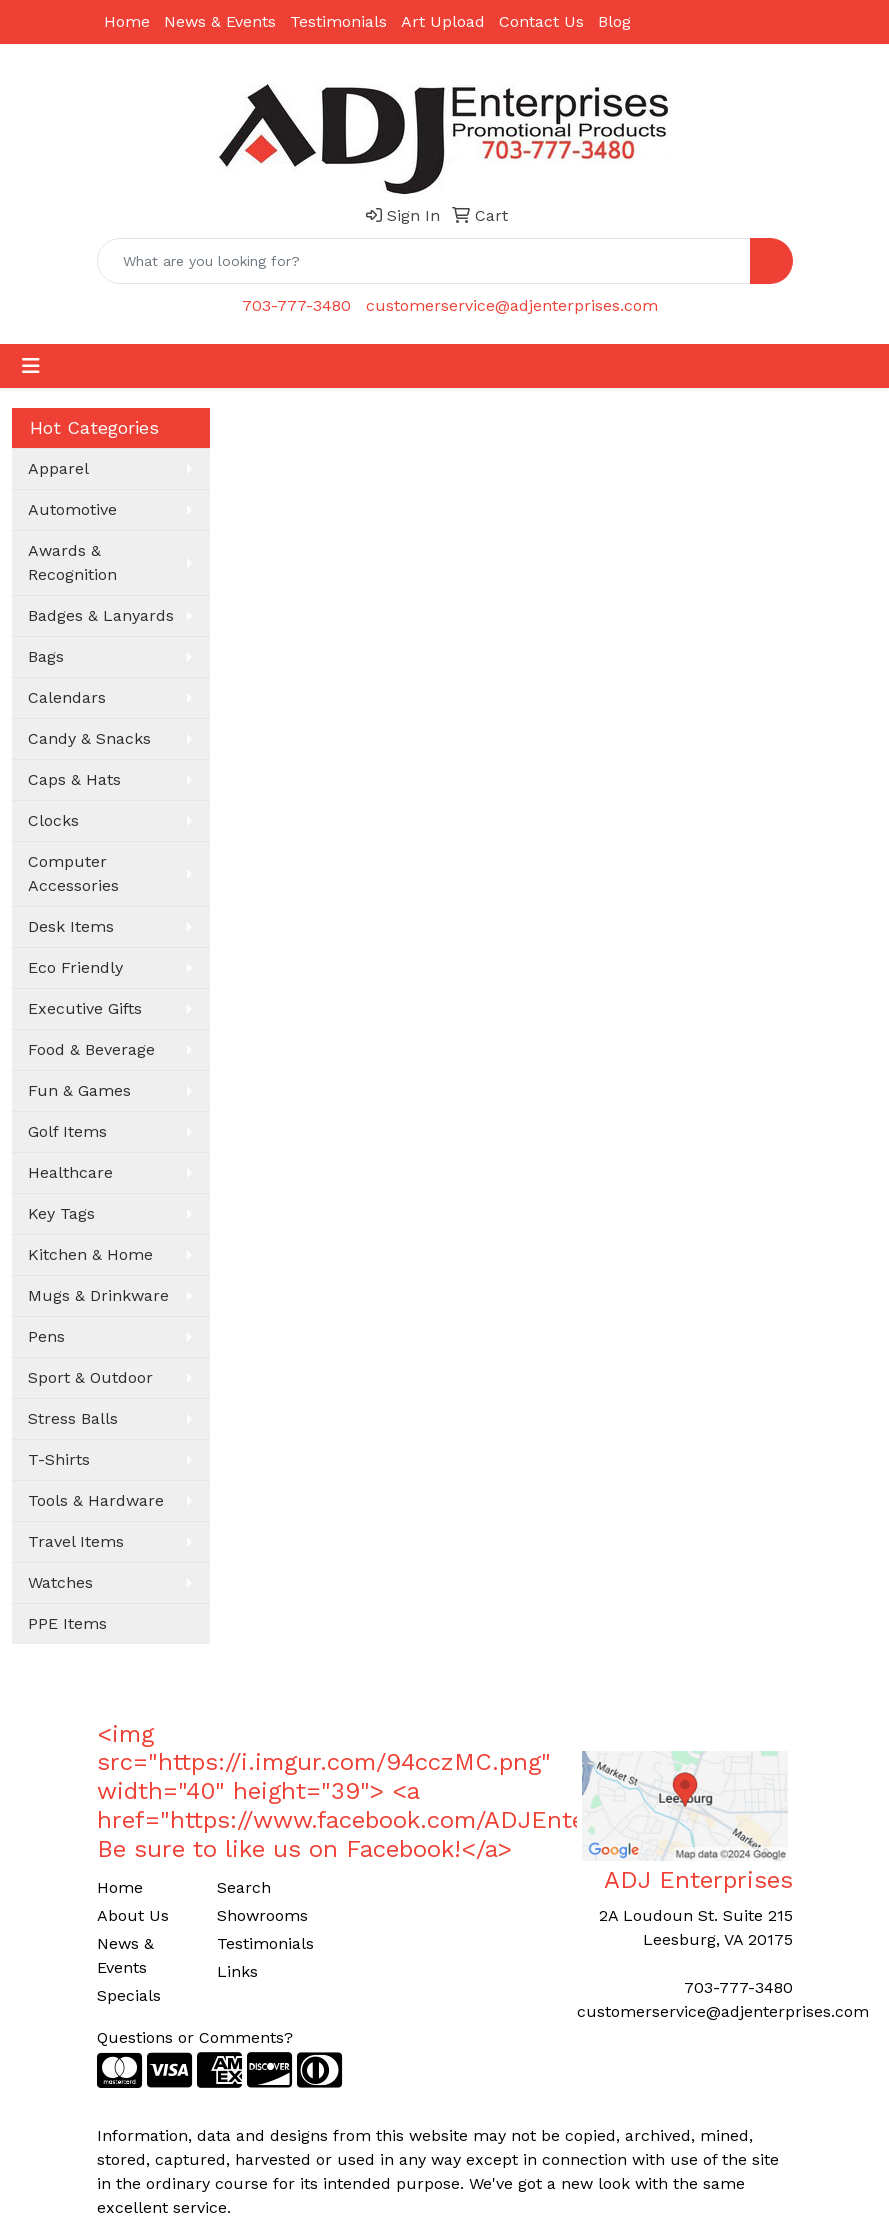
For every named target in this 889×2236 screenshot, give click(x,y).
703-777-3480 (296, 305)
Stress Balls (73, 1418)
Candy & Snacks (89, 738)
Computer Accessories (73, 873)
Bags (46, 656)
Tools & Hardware (96, 1500)
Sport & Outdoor (90, 1377)
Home (127, 21)
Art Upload (443, 21)
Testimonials (338, 21)
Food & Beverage (91, 1049)
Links (237, 1971)
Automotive (72, 509)
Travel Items (76, 1541)
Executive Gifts (85, 1008)
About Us (133, 1915)
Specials (129, 1995)
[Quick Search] (424, 261)
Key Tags (61, 1213)
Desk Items (71, 926)
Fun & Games (79, 1090)
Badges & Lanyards (101, 615)
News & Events (220, 21)
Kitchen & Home (90, 1254)
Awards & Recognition (72, 562)
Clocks (53, 820)
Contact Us (541, 21)
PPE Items (67, 1623)
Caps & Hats (74, 779)
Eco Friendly (75, 967)
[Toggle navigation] (31, 366)
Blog (614, 21)
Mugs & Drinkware (98, 1295)
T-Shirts (59, 1459)
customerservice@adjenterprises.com (512, 305)
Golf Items (67, 1131)
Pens (46, 1336)
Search (244, 1887)
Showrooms (262, 1915)
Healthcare (70, 1172)
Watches (60, 1582)
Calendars (67, 697)
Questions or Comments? (195, 2037)
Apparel (58, 468)
